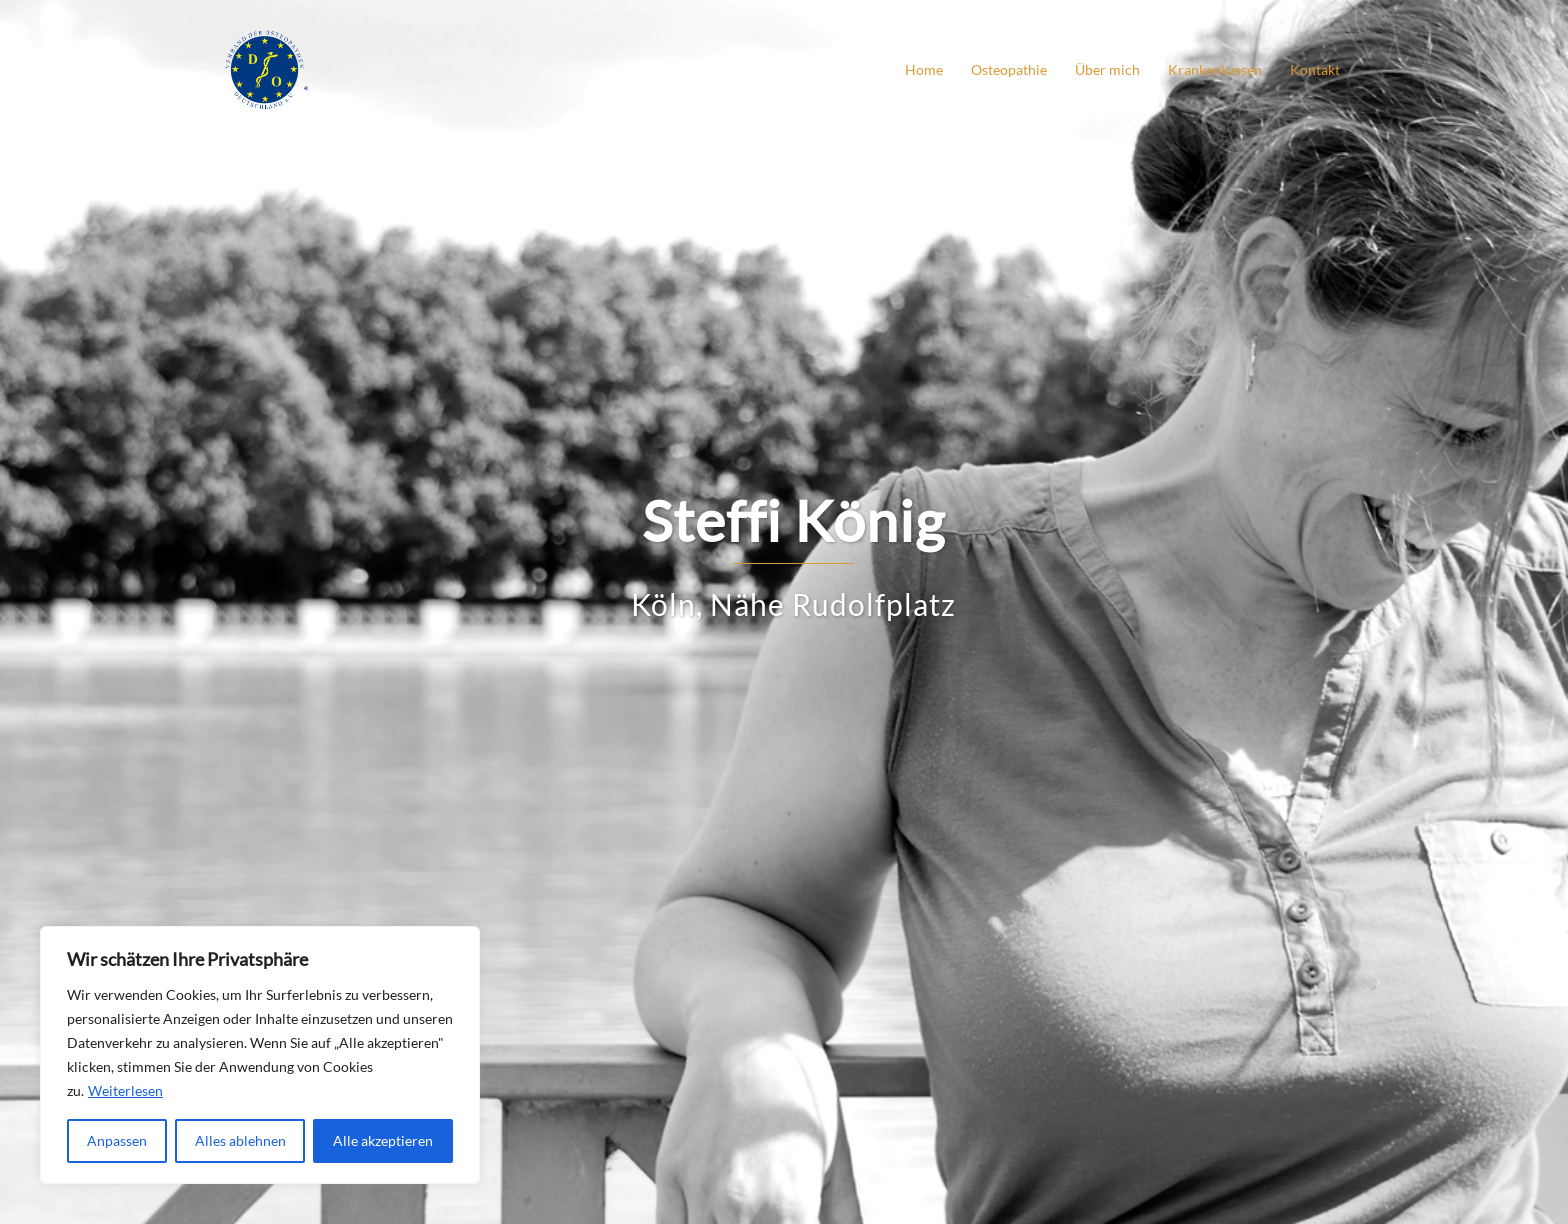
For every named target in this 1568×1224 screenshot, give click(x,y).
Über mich (1107, 69)
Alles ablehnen (240, 1140)
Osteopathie (1009, 69)
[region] (260, 1055)
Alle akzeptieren (383, 1140)
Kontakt (1315, 69)
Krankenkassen (1215, 69)
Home (924, 69)
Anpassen (117, 1140)
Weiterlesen (125, 1090)
